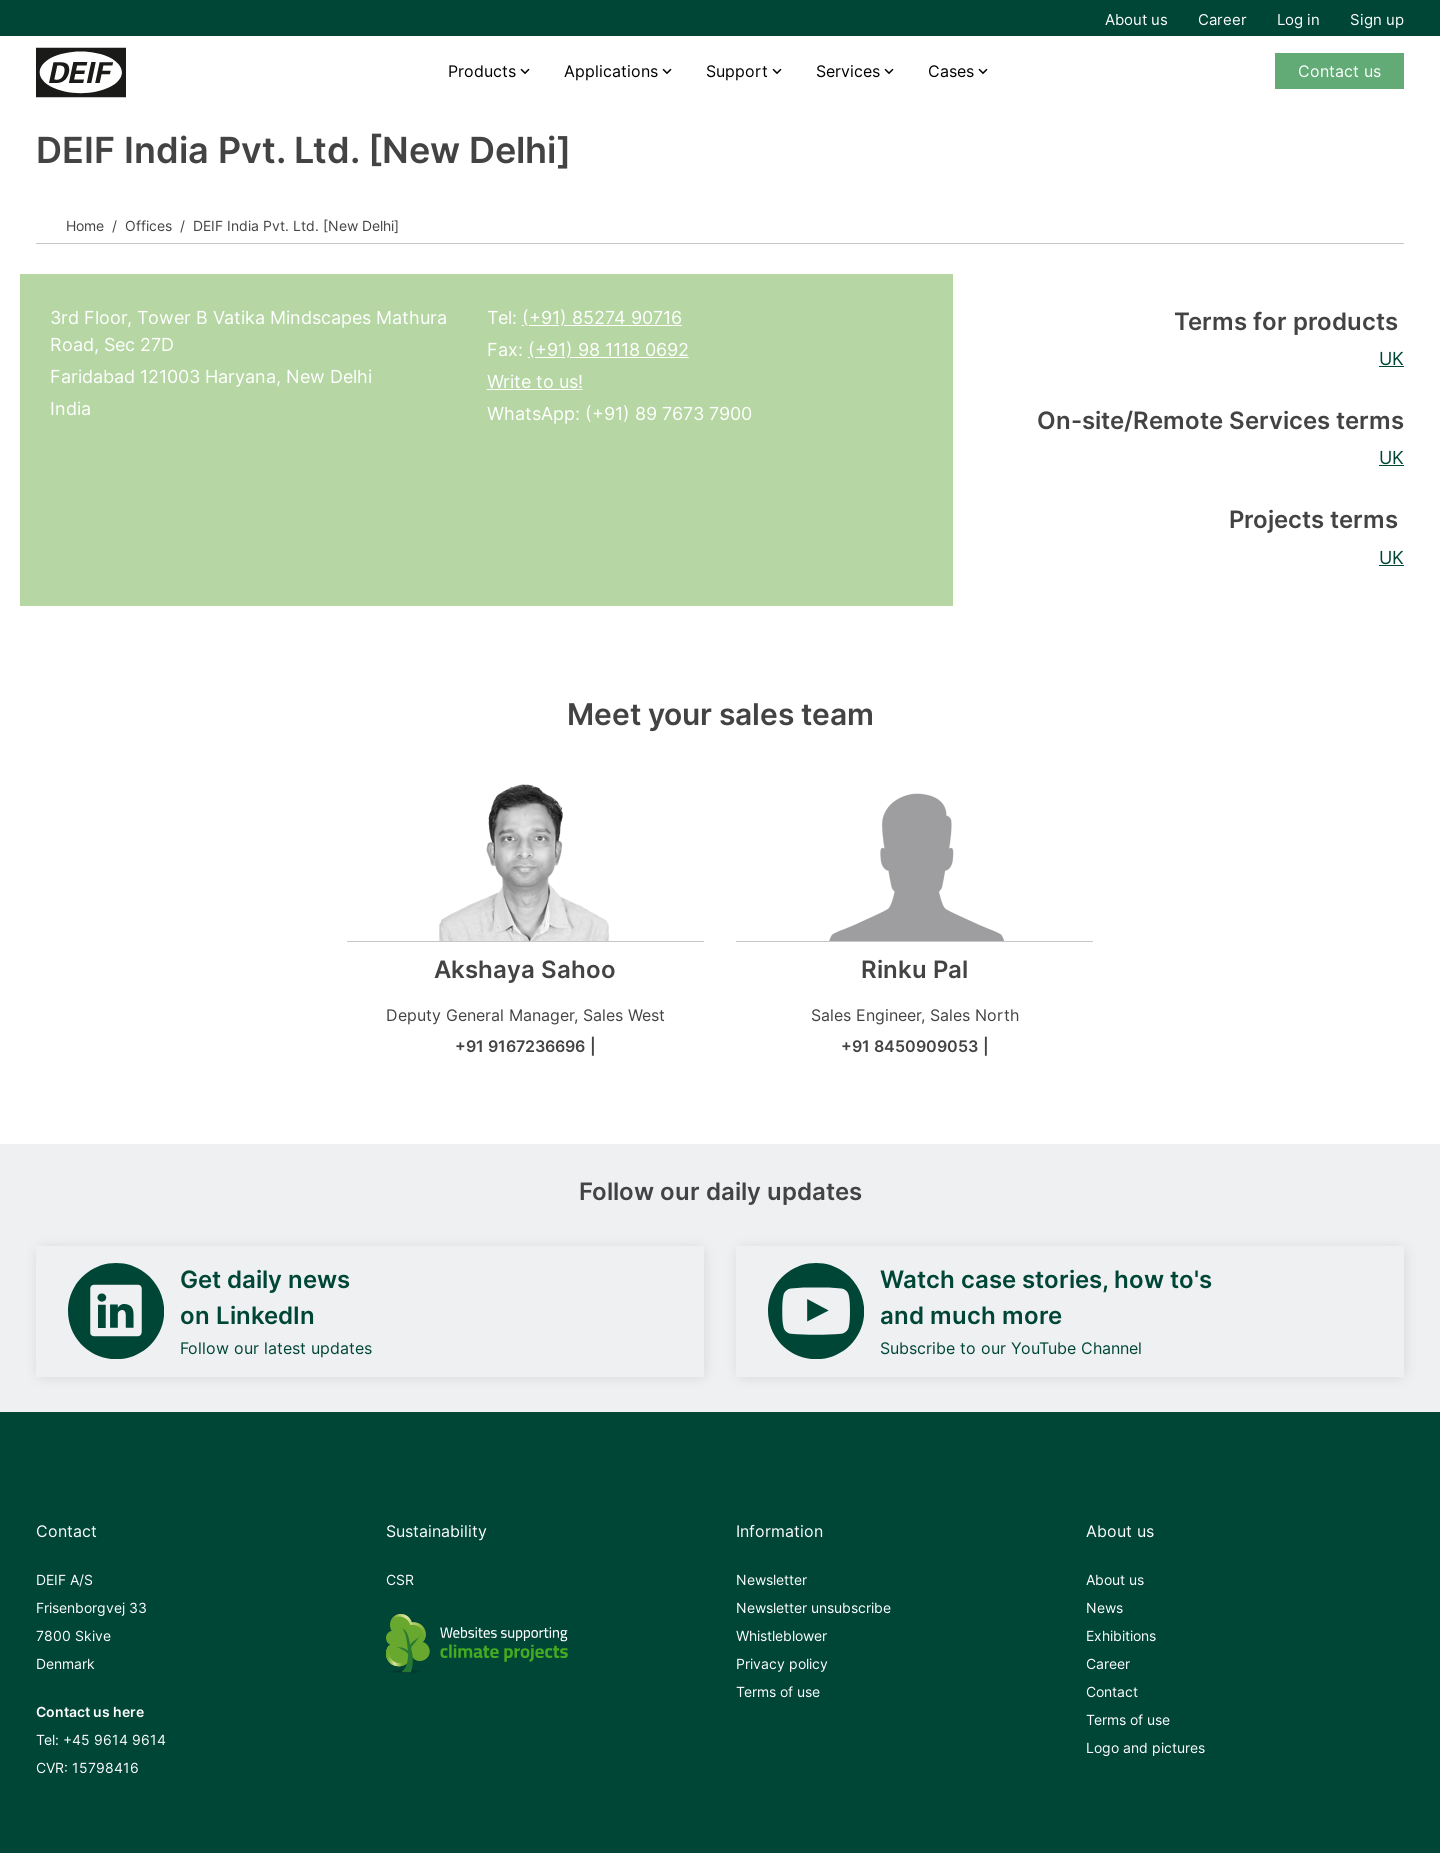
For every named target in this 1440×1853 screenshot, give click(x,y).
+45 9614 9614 (114, 1739)
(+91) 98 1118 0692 (608, 349)
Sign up (1377, 19)
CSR (400, 1579)
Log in (1298, 19)
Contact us (1339, 71)
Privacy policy (782, 1663)
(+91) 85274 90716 (602, 317)
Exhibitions (1121, 1635)
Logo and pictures (1145, 1747)
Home (85, 225)
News (1104, 1607)
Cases (951, 71)
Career (1222, 19)
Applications (611, 71)
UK (1391, 358)
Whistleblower (781, 1635)
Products (482, 71)
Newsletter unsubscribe (813, 1607)
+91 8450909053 (909, 1046)
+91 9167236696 (520, 1046)
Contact (1112, 1691)
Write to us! (535, 381)
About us (1136, 19)
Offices (148, 225)
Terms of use (778, 1691)
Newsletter (771, 1579)
